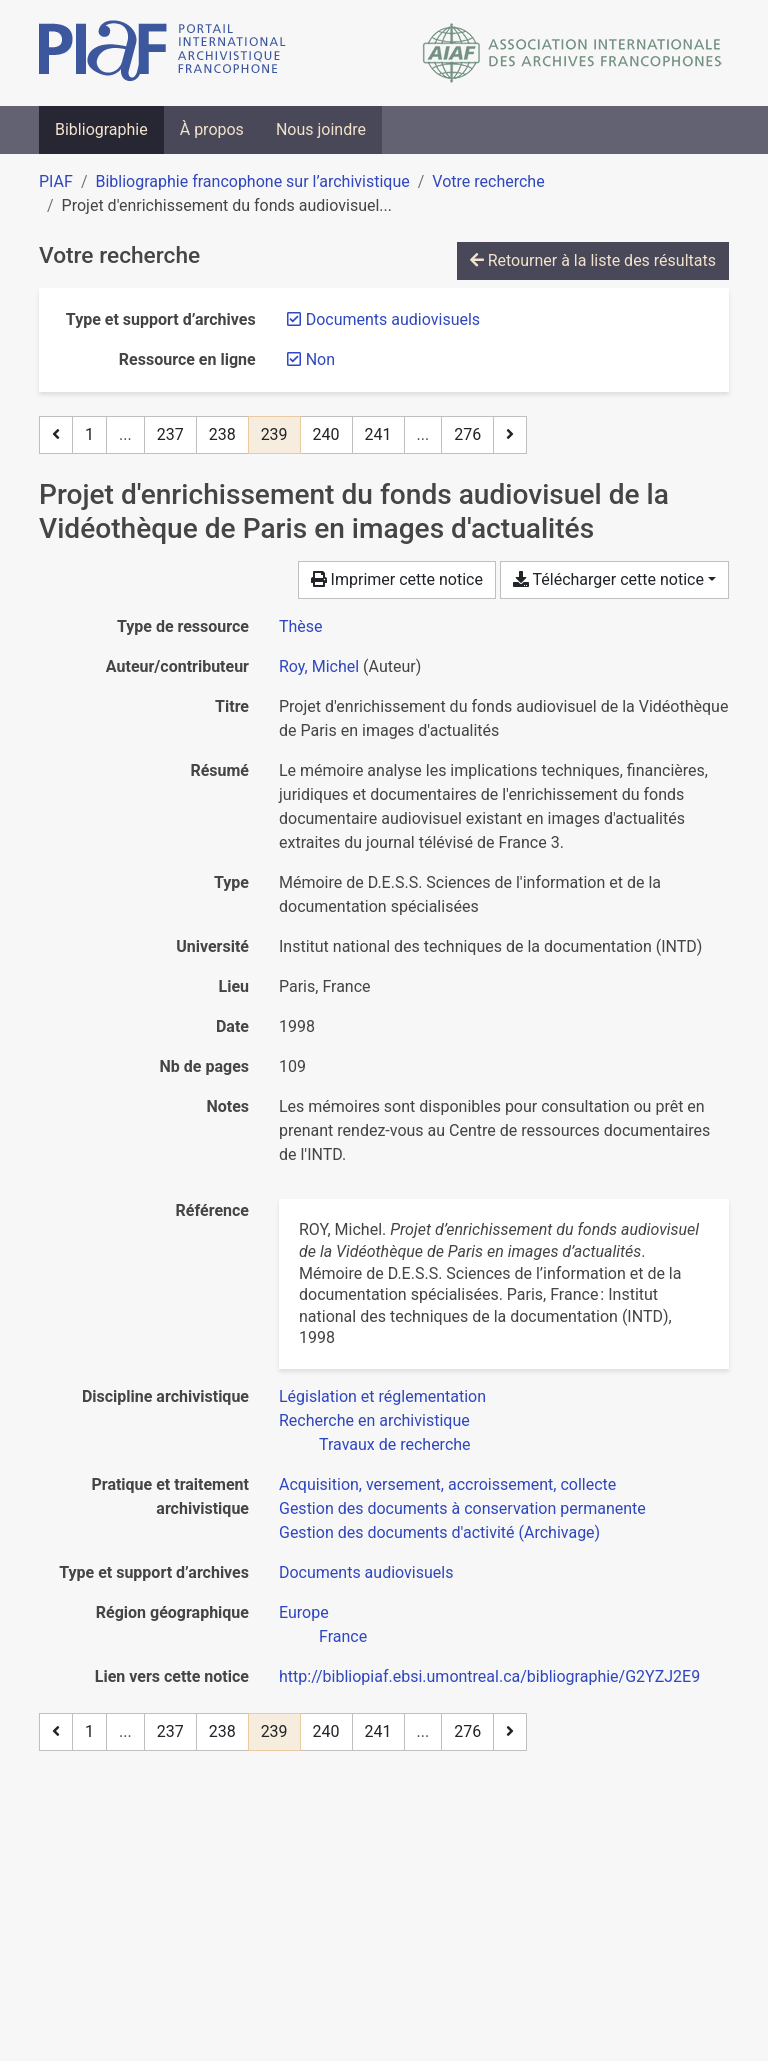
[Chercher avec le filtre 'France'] (343, 1636)
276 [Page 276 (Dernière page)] (467, 434)
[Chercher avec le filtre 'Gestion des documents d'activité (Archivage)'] (439, 1532)
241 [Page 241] (378, 434)
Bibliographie (101, 129)
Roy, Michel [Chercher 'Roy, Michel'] (319, 666)
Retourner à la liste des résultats (593, 260)
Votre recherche (488, 181)
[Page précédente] (56, 435)
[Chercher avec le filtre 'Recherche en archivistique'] (374, 1420)
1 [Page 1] (89, 434)
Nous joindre (321, 129)
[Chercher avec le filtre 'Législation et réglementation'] (382, 1396)
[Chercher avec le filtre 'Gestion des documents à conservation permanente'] (462, 1508)
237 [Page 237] (170, 434)
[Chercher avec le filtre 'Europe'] (304, 1612)
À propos (212, 129)
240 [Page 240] (326, 434)
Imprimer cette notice (397, 579)
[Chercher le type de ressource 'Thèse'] (301, 626)
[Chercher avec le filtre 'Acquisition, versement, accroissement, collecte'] (447, 1484)
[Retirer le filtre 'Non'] (320, 359)
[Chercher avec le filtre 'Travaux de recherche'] (395, 1444)
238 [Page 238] (222, 434)
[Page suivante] (510, 435)
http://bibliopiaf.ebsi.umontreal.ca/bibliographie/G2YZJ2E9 (489, 1676)
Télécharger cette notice (608, 579)
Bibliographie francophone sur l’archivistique (252, 181)
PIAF (56, 181)
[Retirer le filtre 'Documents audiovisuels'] (393, 319)
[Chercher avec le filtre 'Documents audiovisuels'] (366, 1572)
